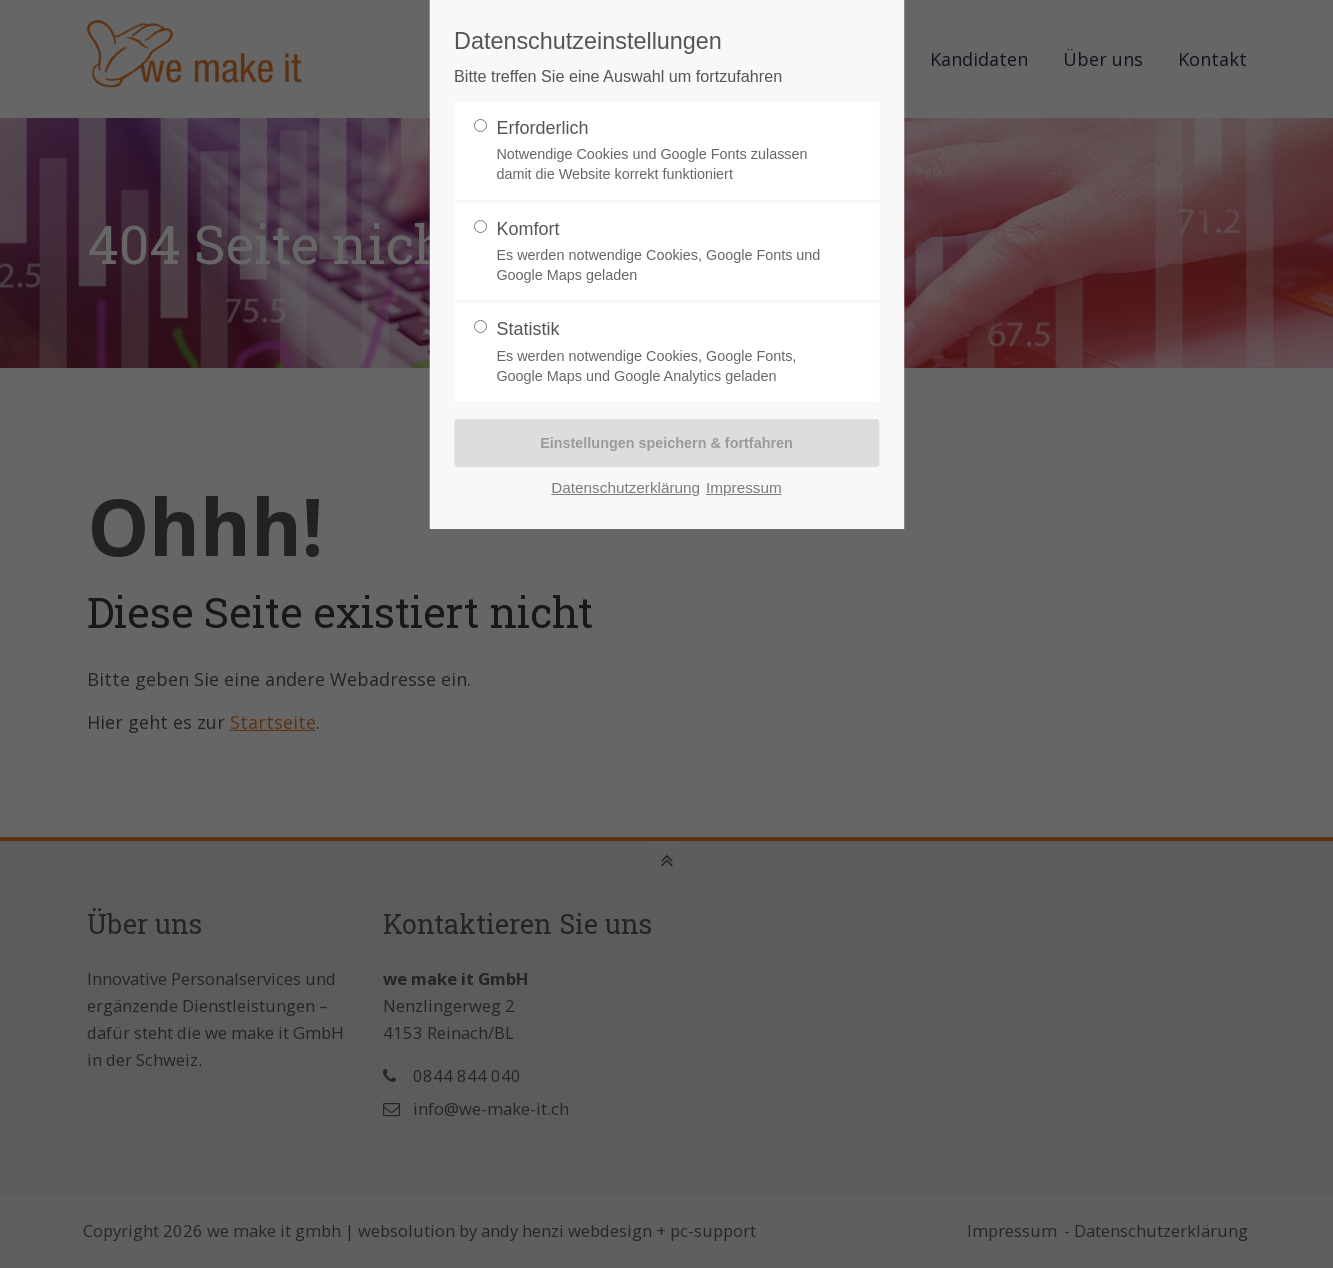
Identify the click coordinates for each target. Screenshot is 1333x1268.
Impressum (744, 487)
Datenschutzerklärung (625, 487)
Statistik (658, 352)
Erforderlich (658, 151)
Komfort (658, 252)
